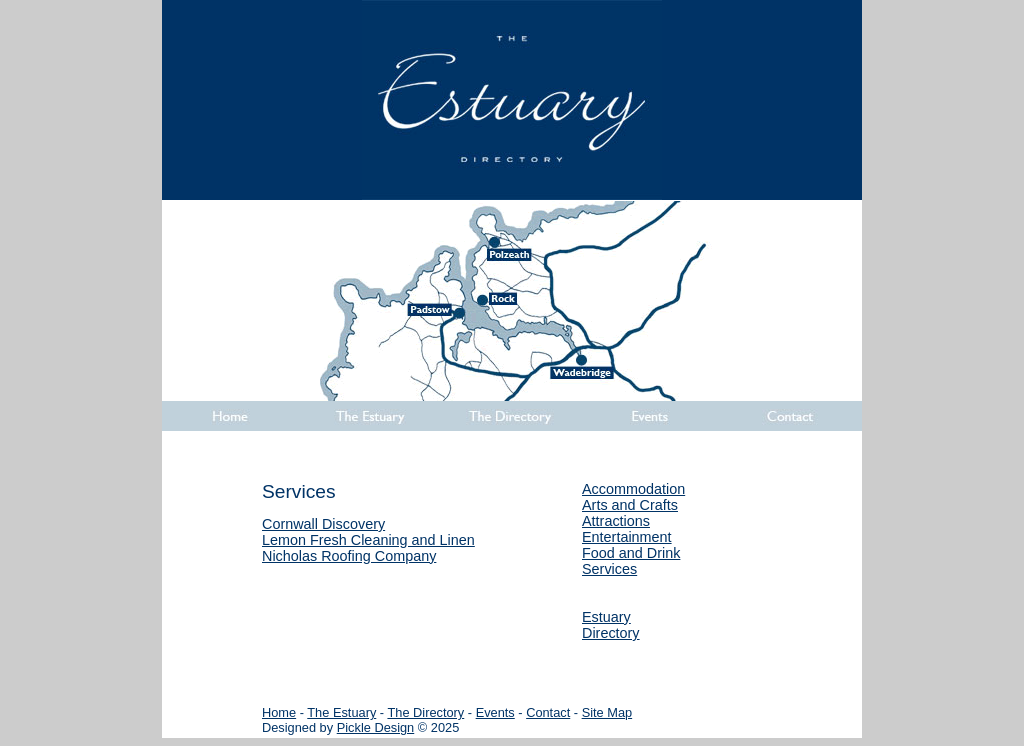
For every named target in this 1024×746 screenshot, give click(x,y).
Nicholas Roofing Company (349, 556)
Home (279, 712)
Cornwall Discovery (323, 524)
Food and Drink (631, 553)
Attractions (616, 521)
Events (495, 712)
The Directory (425, 712)
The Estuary (341, 712)
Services (609, 569)
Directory (611, 633)
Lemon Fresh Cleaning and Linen (368, 540)
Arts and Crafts (630, 505)
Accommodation (633, 489)
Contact (548, 712)
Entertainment (627, 537)
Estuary (606, 617)
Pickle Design (376, 727)
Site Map (607, 712)
